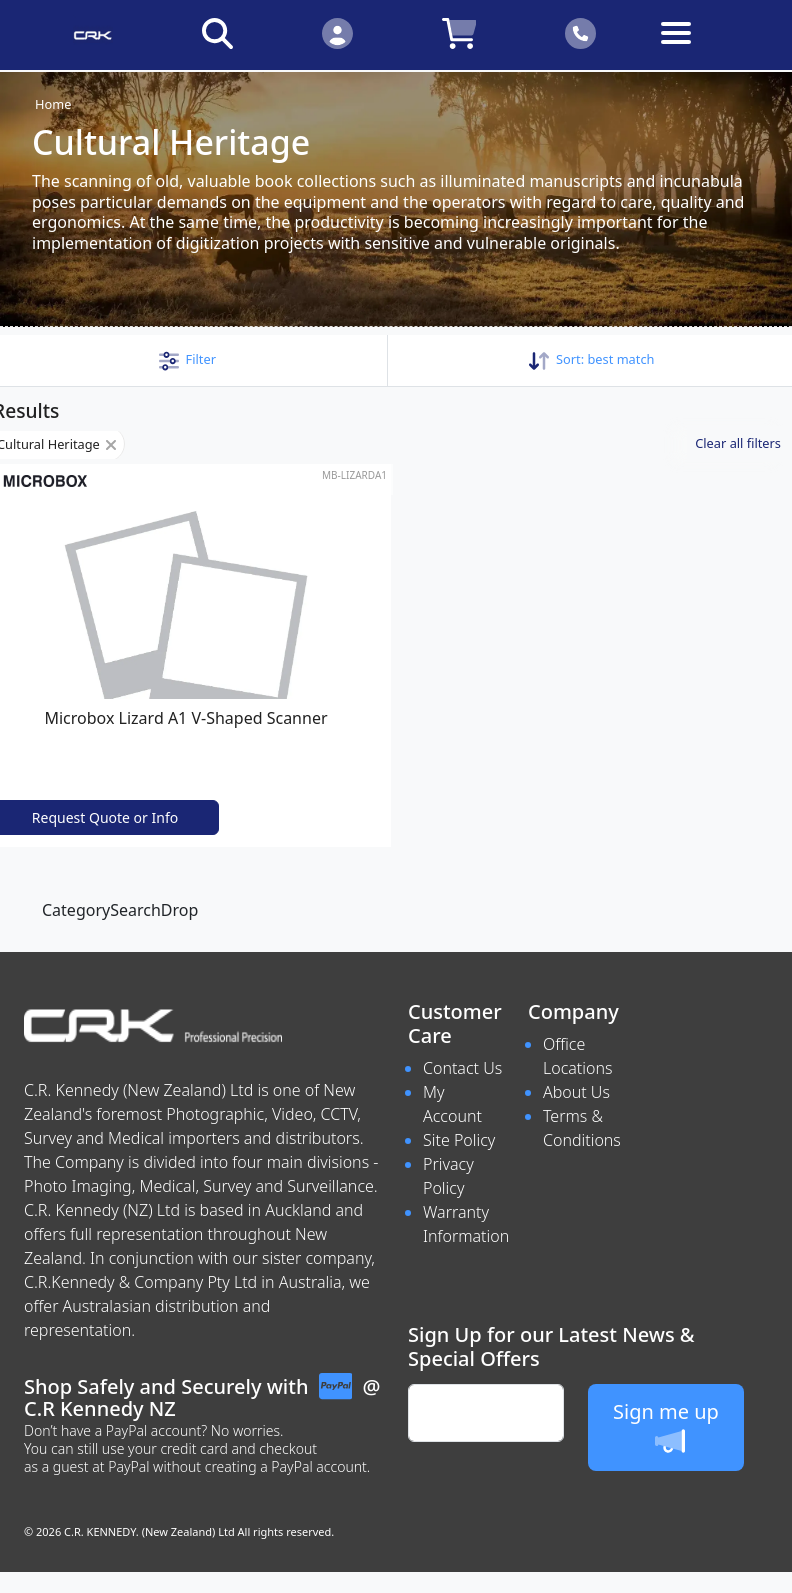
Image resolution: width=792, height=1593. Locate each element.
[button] (187, 359)
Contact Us (462, 1068)
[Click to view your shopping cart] (459, 32)
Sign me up (666, 1427)
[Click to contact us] (581, 32)
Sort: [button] (591, 359)
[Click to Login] (337, 32)
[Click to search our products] (217, 32)
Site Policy (459, 1140)
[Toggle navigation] (700, 48)
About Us (576, 1092)
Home (53, 104)
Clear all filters (738, 443)
